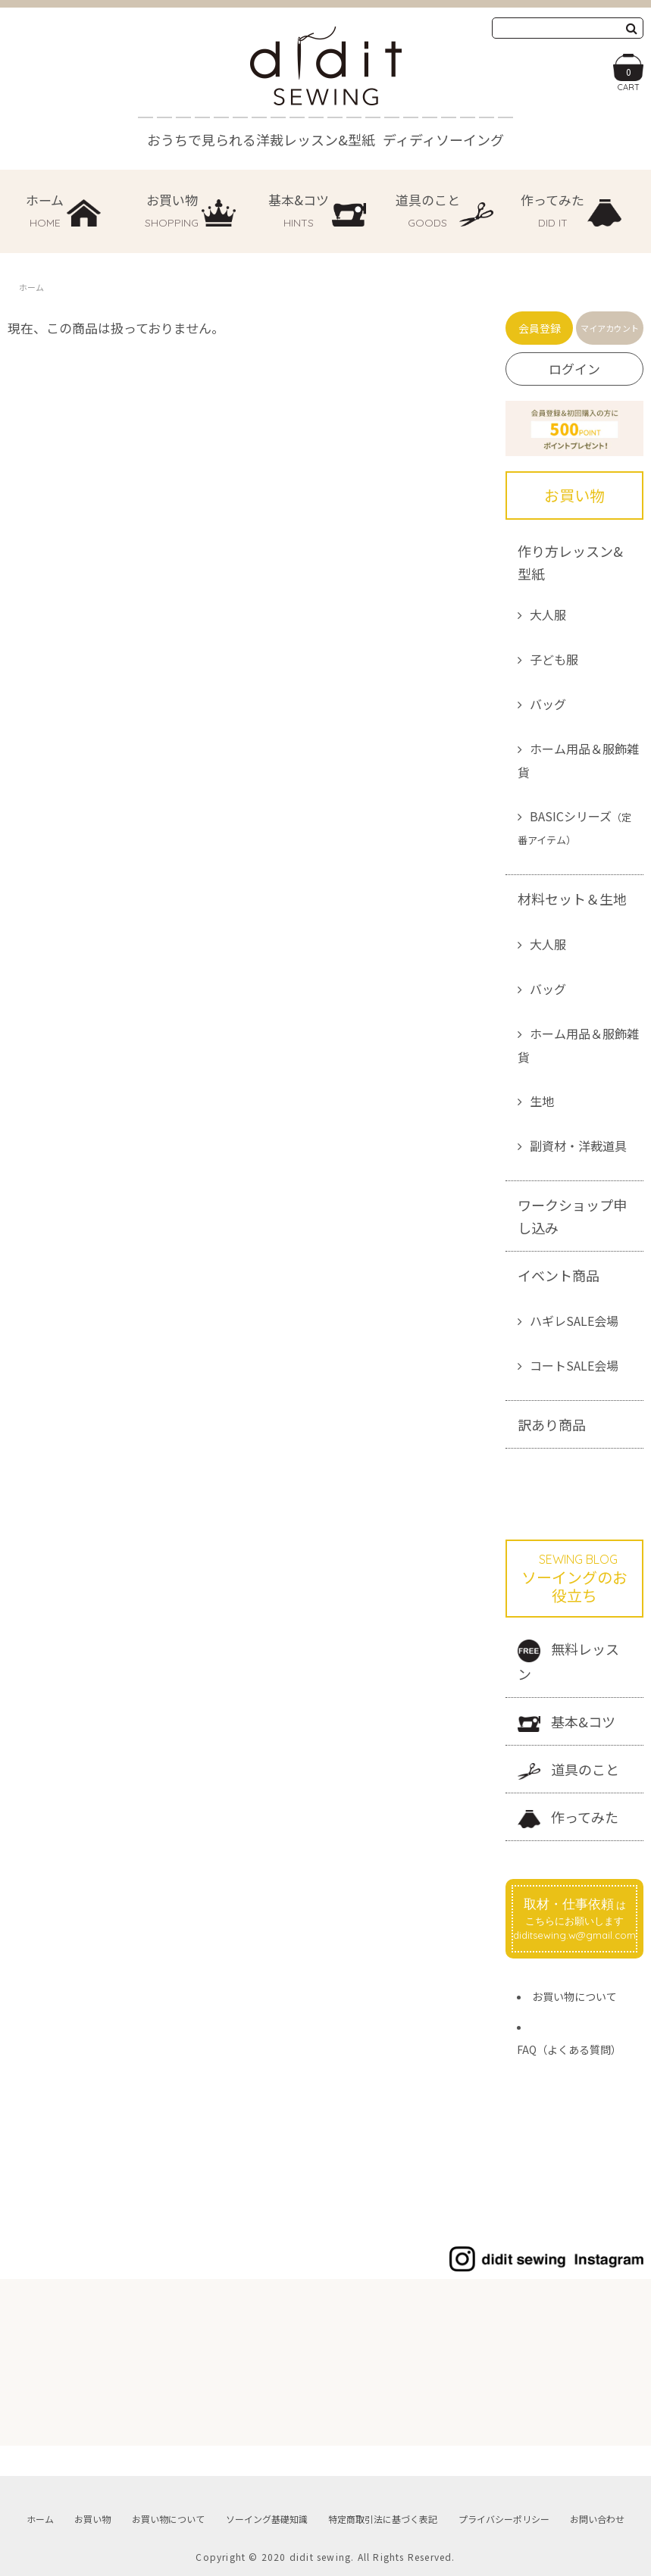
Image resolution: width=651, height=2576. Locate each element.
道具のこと (568, 1769)
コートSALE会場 (574, 1365)
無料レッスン (568, 1661)
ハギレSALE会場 (574, 1320)
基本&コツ (566, 1722)
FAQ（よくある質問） (569, 2049)
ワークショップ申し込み (572, 1216)
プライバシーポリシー (504, 2518)
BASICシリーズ (574, 827)
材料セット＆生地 (572, 898)
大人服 (548, 614)
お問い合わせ (597, 2518)
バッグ (548, 704)
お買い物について (574, 1996)
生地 (542, 1101)
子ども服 (554, 659)
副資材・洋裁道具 (578, 1145)
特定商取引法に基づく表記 (382, 2518)
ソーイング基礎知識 (267, 2518)
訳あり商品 (552, 1424)
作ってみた (568, 1817)
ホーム (31, 287)
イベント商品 (558, 1275)
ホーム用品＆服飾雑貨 (578, 760)
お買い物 (92, 2518)
